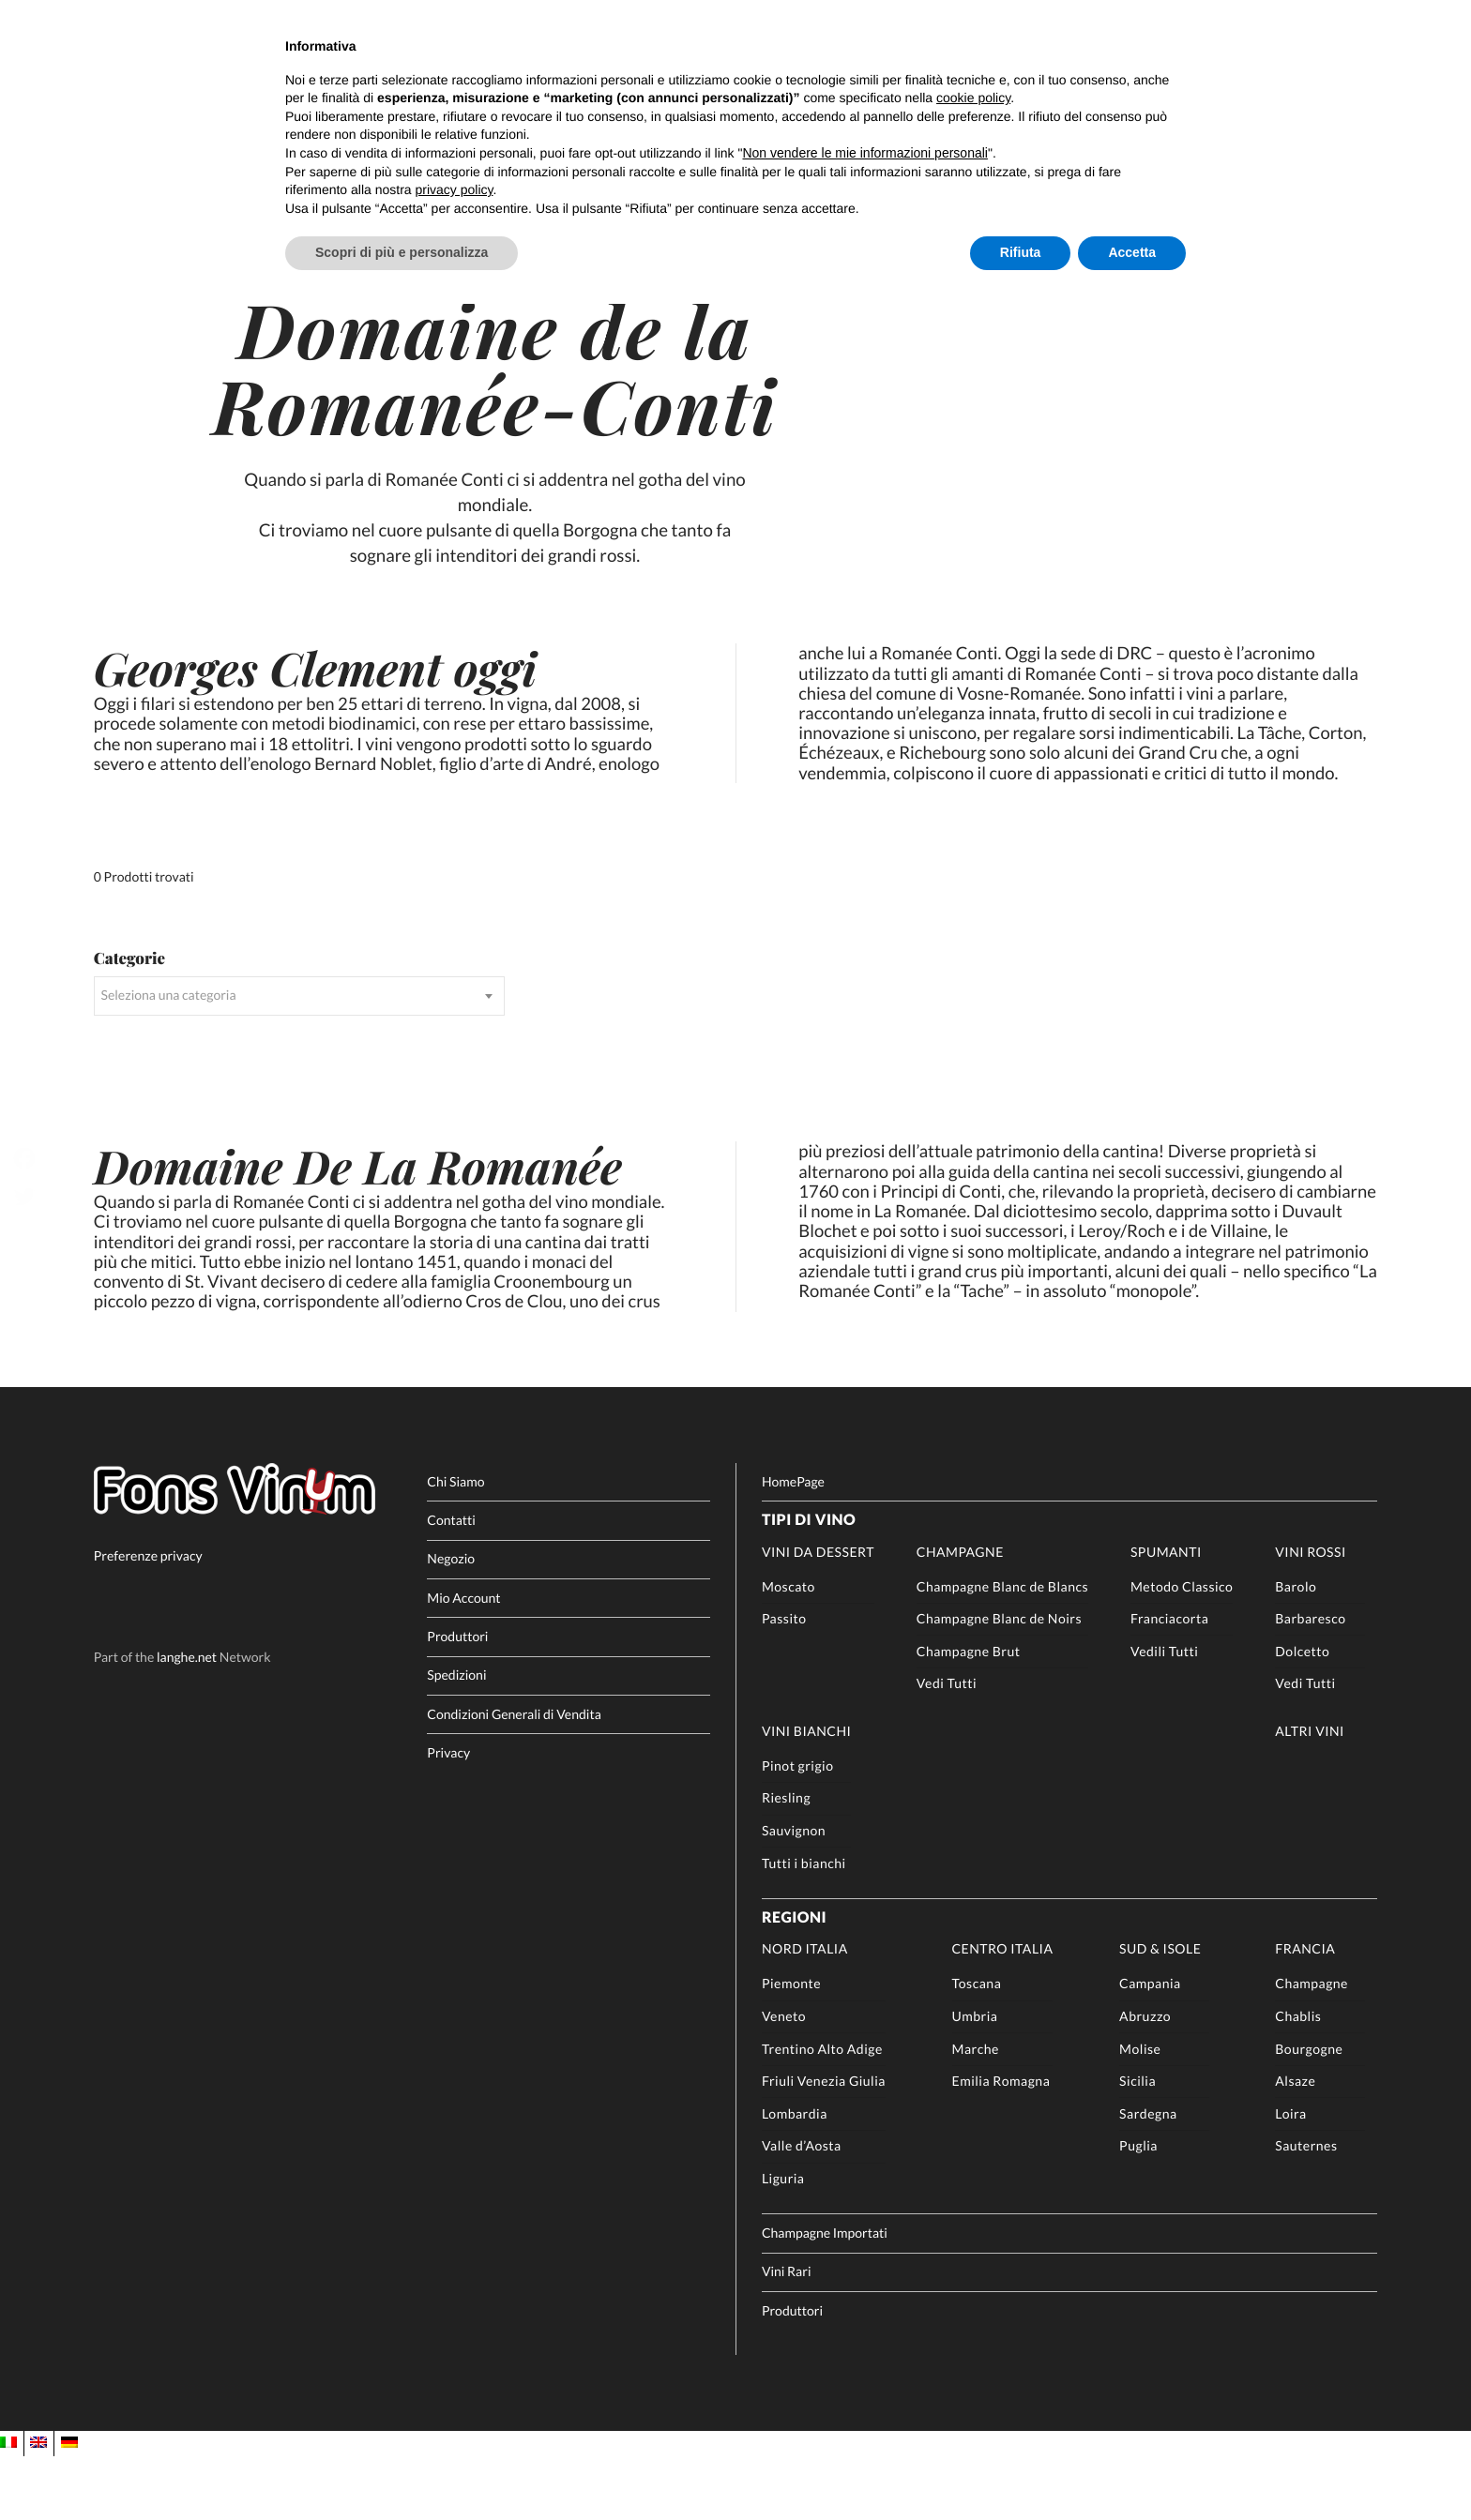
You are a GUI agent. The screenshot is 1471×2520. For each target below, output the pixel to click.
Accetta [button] (1132, 252)
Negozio (451, 1622)
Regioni (794, 1980)
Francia (1305, 2012)
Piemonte (791, 2047)
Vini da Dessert (818, 1614)
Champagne (960, 1614)
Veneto (784, 2080)
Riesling (786, 1861)
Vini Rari (786, 2335)
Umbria (975, 2080)
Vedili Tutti (1164, 1715)
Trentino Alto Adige (822, 2112)
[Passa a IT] (8, 2506)
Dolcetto (1302, 1715)
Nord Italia (805, 2012)
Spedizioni (456, 1738)
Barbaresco (1310, 1682)
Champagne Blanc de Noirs (999, 1682)
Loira (1290, 2176)
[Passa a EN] (38, 2506)
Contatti (451, 1584)
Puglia (1138, 2209)
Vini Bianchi (806, 1795)
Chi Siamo (455, 1544)
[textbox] (299, 1047)
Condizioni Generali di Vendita (513, 1777)
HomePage (793, 1544)
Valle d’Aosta (802, 2209)
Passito (784, 1682)
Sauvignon (794, 1894)
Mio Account (463, 1660)
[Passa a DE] (69, 2506)
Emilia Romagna (1001, 2144)
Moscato (788, 1649)
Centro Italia (1003, 2012)
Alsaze (1295, 2144)
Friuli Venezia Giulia (824, 2144)
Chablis (1298, 2080)
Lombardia (794, 2176)
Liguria (783, 2242)
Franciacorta (1169, 1682)
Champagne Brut (969, 1715)
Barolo (1295, 1649)
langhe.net (187, 1720)
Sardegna (1147, 2176)
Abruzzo (1145, 2080)
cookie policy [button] (973, 97)
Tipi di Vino (809, 1583)
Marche (975, 2112)
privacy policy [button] (454, 189)
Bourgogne (1308, 2112)
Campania (1150, 2047)
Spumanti (1166, 1614)
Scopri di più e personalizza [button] (401, 252)
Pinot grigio (798, 1828)
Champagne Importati (824, 2296)
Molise (1139, 2112)
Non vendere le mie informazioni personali (864, 152)
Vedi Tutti (947, 1747)
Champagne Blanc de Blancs (1002, 1649)
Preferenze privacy (148, 1619)
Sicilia (1137, 2144)
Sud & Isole (1160, 2012)
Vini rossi (1310, 1614)
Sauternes (1306, 2209)
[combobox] (299, 1047)
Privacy (448, 1816)
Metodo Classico (1181, 1649)
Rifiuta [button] (1020, 252)
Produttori (457, 1700)
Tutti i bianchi (804, 1926)
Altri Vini (1309, 1795)
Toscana (977, 2047)
